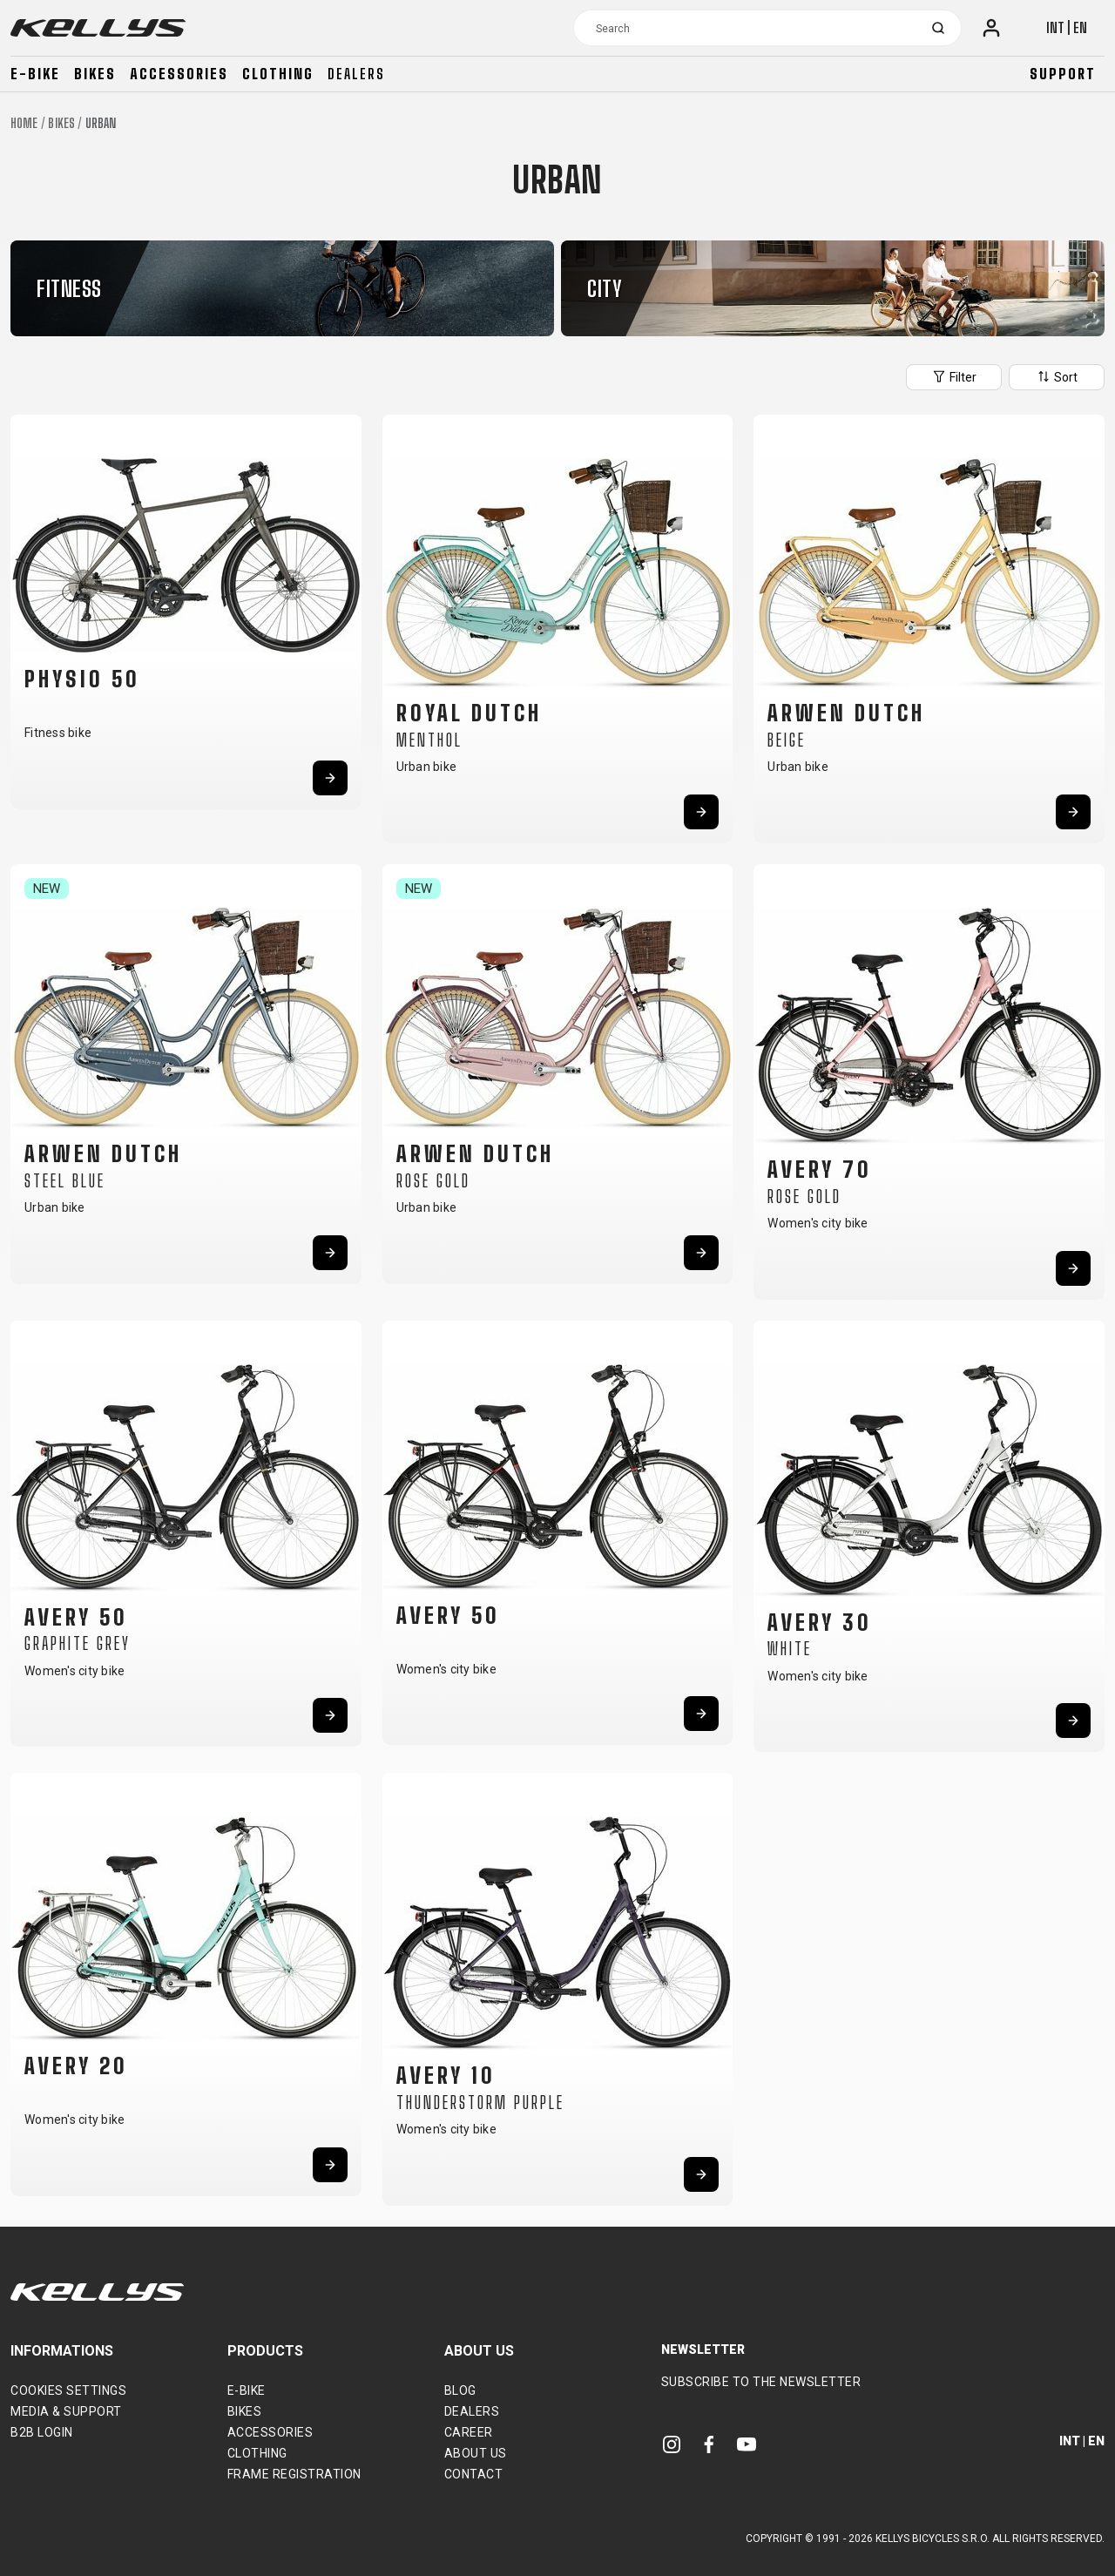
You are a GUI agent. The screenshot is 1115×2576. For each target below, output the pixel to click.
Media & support (66, 2411)
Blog (460, 2390)
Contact (473, 2474)
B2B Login (41, 2432)
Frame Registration (294, 2474)
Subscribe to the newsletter (761, 2382)
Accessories (179, 73)
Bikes (95, 73)
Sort (1057, 376)
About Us (475, 2453)
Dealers (356, 73)
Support (1063, 73)
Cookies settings (68, 2390)
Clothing (278, 73)
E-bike (35, 73)
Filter (953, 376)
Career (468, 2432)
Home (23, 123)
